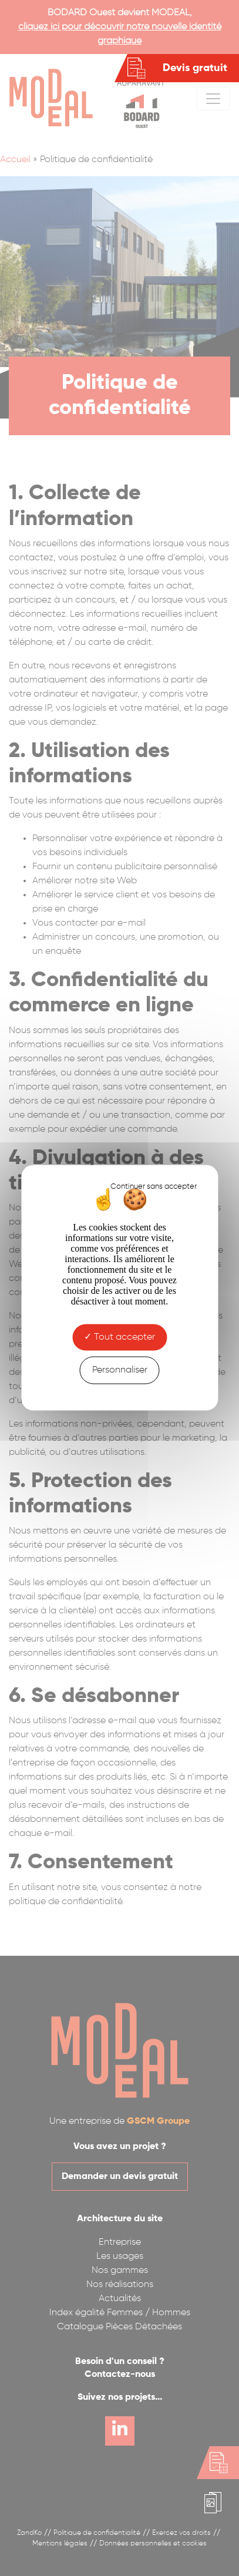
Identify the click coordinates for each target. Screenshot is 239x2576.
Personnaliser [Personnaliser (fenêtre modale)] (119, 1370)
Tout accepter (119, 1337)
